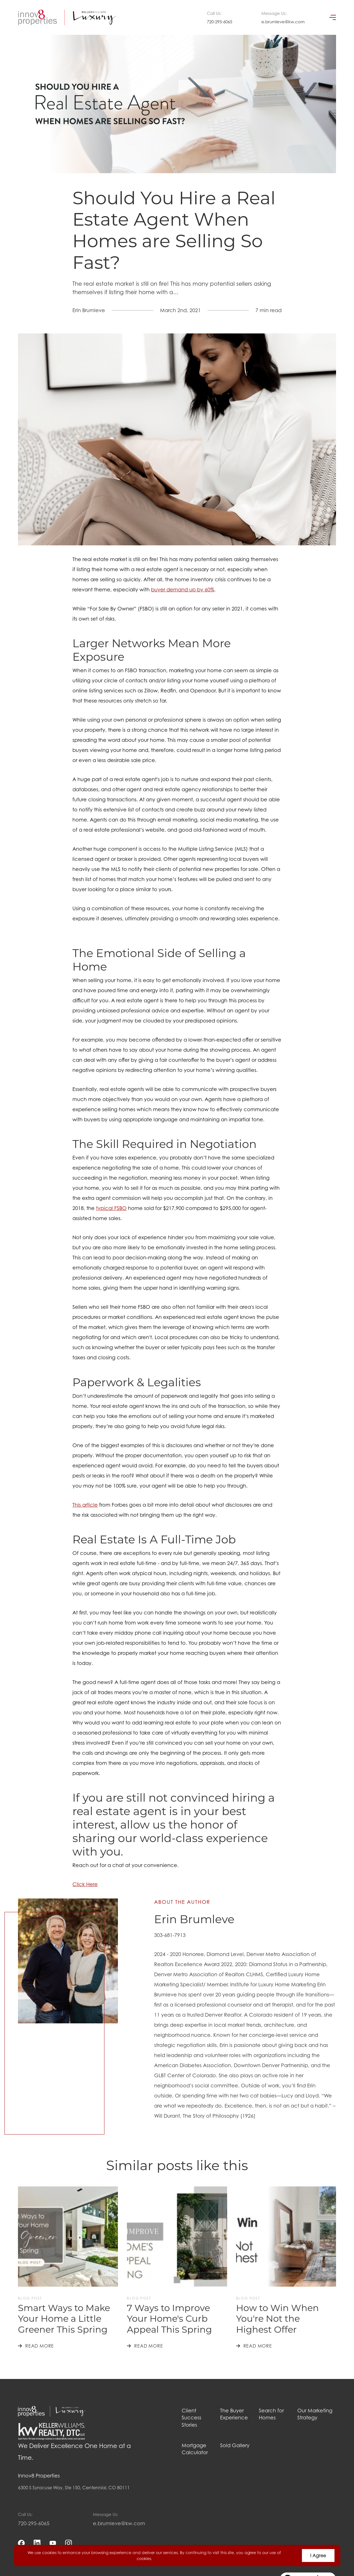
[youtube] (52, 2543)
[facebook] (21, 2543)
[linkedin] (37, 2543)
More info (163, 2558)
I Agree (318, 2555)
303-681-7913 (170, 1935)
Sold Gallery (235, 2445)
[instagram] (68, 2543)
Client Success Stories (191, 2418)
